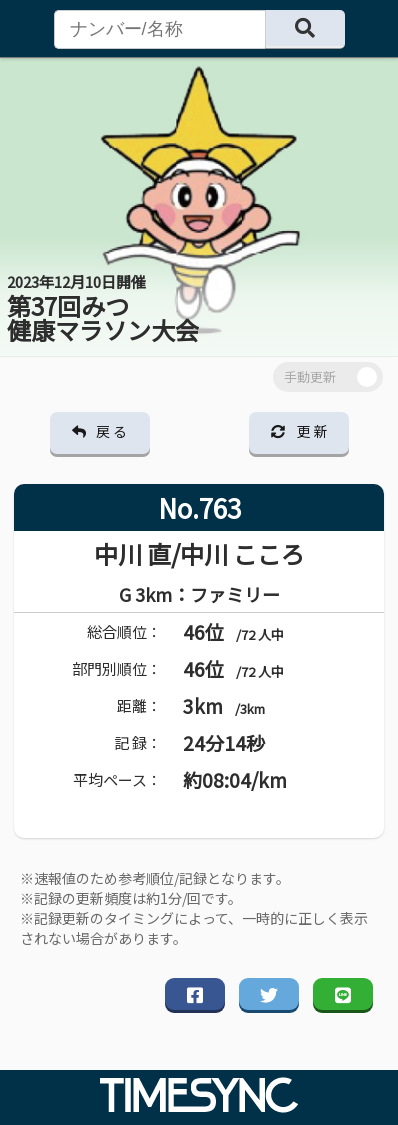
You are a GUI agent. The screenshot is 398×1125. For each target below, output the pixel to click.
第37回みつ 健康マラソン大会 (103, 309)
